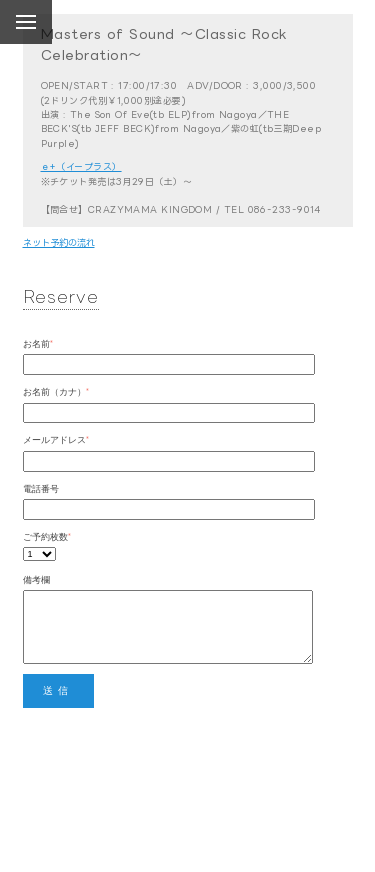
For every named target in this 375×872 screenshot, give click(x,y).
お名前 (36, 343)
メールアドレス (54, 439)
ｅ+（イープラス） (81, 167)
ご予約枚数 (45, 536)
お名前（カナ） (54, 391)
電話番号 (41, 488)
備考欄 (36, 579)
